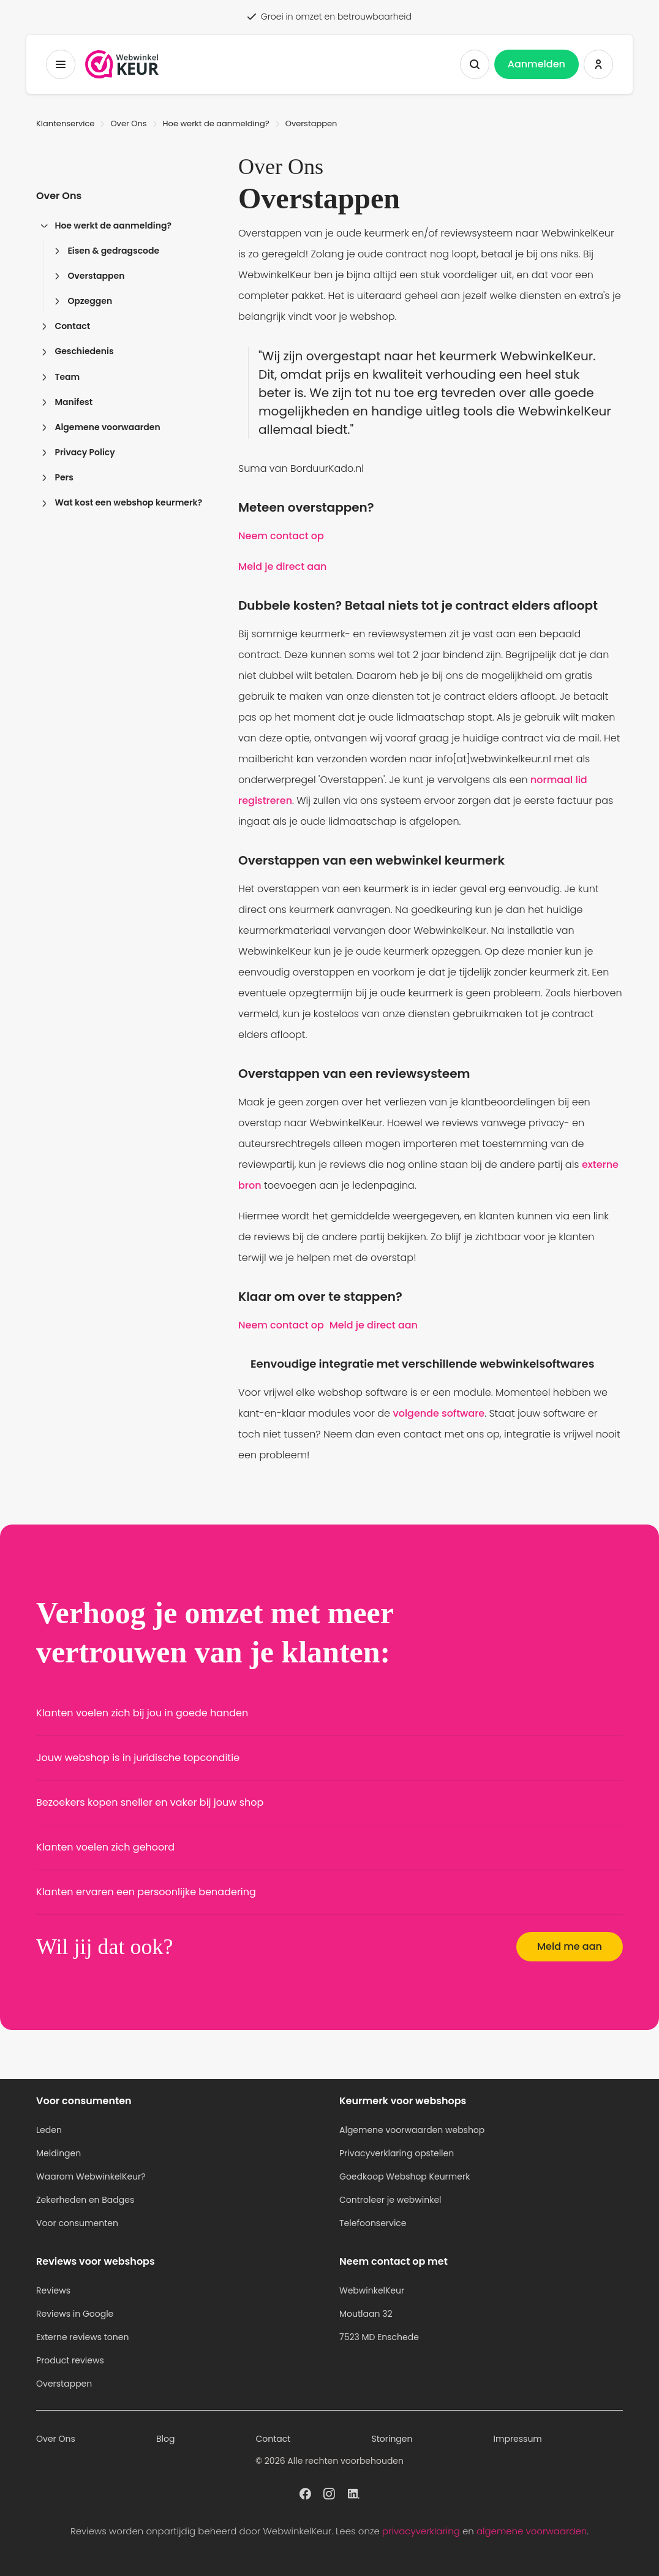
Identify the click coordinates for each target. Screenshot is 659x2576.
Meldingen (58, 2153)
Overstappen (89, 276)
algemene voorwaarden (531, 2531)
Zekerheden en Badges (85, 2200)
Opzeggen (83, 301)
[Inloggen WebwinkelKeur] (598, 64)
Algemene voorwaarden (100, 427)
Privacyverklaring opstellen (396, 2153)
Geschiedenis (77, 351)
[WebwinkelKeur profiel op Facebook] (305, 2493)
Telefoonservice (373, 2223)
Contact (65, 326)
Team (60, 377)
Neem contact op (281, 536)
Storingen (391, 2439)
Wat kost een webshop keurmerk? (121, 502)
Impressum (518, 2439)
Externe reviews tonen (82, 2337)
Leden (49, 2130)
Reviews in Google (74, 2314)
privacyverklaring (421, 2531)
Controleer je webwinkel (390, 2200)
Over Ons (128, 123)
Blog (165, 2439)
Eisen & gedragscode (106, 250)
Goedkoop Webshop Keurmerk (404, 2176)
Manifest (66, 402)
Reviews (53, 2290)
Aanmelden (536, 64)
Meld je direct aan (282, 566)
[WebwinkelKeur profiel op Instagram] (329, 2493)
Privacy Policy (78, 452)
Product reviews (70, 2360)
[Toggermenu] (60, 64)
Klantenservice (65, 123)
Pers (57, 477)
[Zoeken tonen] (474, 64)
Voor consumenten (77, 2223)
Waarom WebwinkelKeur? (91, 2176)
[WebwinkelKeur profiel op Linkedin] (354, 2493)
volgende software (438, 1413)
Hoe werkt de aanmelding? (216, 123)
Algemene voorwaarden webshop (411, 2130)
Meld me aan (569, 1946)
